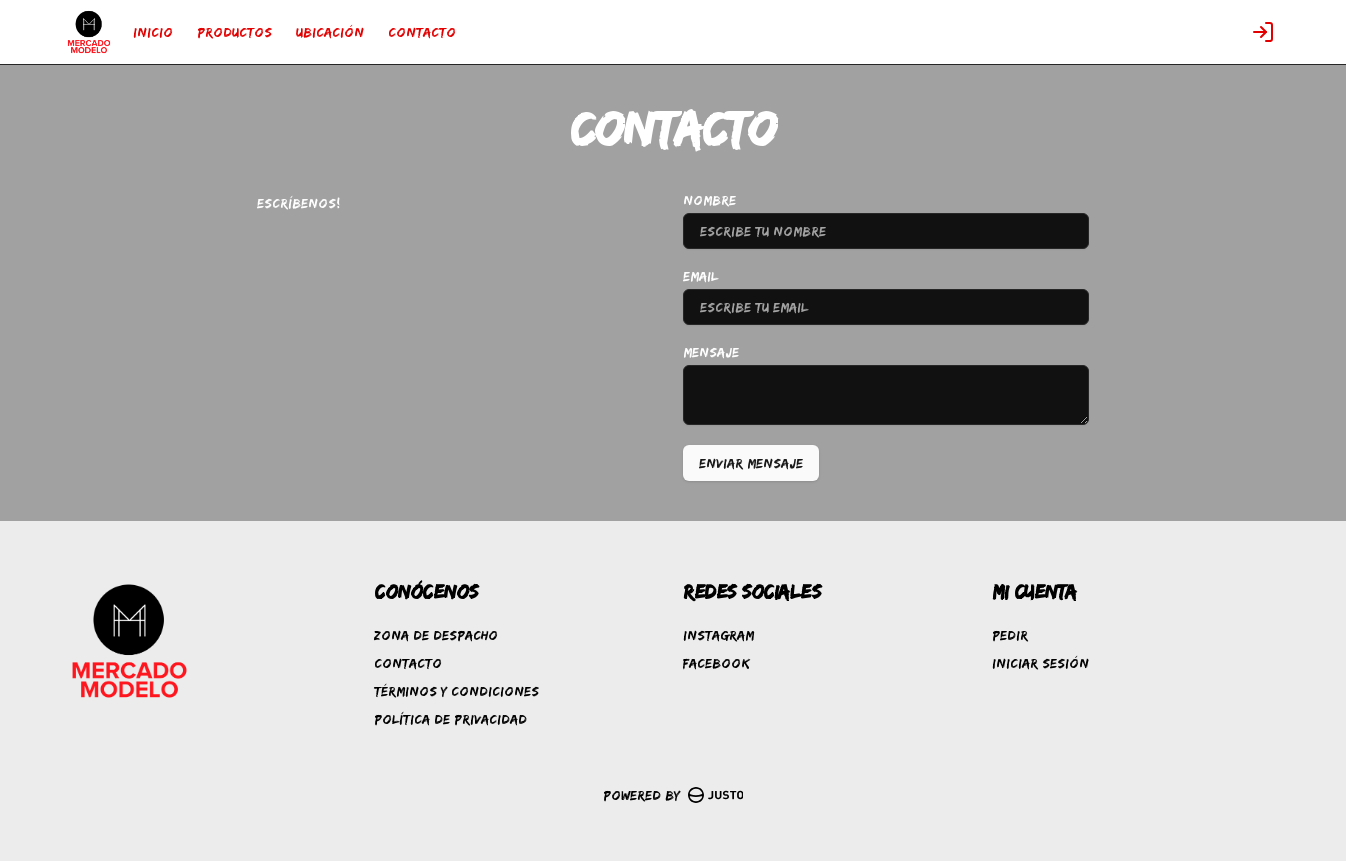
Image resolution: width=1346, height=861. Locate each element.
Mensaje (711, 352)
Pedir (1010, 635)
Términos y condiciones (456, 691)
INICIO (153, 32)
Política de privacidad (450, 719)
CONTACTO (422, 32)
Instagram (718, 635)
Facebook (716, 663)
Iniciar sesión (1040, 663)
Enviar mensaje (751, 463)
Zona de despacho (436, 635)
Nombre (709, 200)
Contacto (408, 663)
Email (700, 276)
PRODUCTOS (234, 32)
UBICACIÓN (330, 32)
